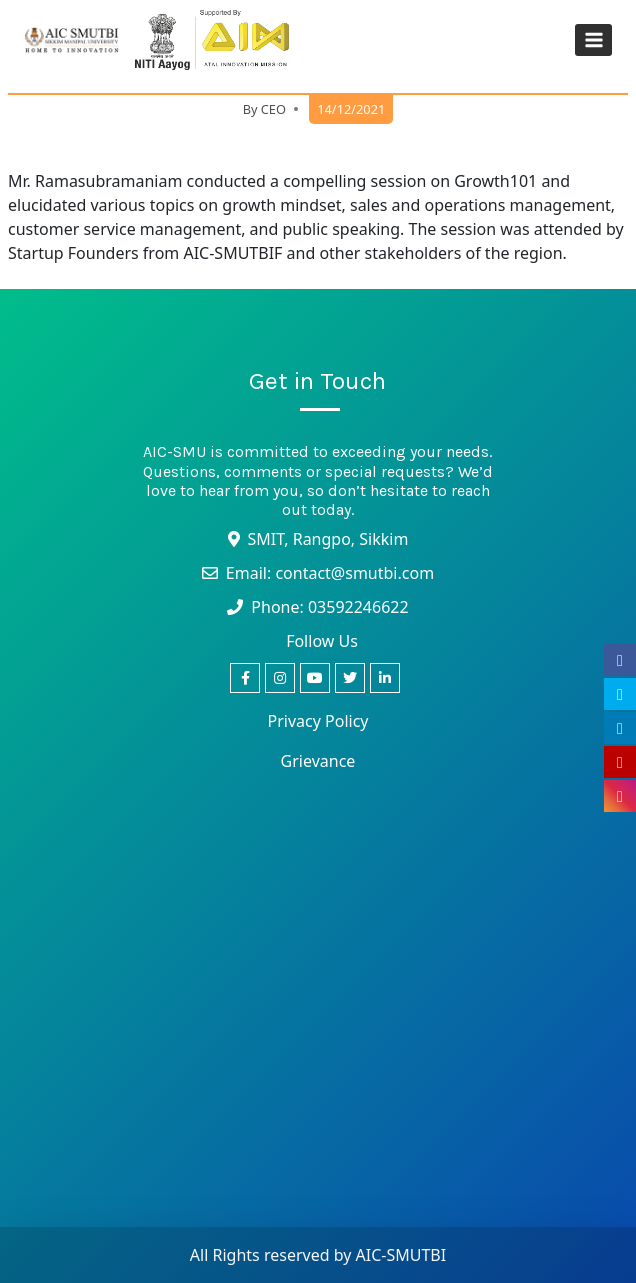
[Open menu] (593, 39)
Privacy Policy (318, 721)
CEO (273, 109)
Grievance (318, 761)
